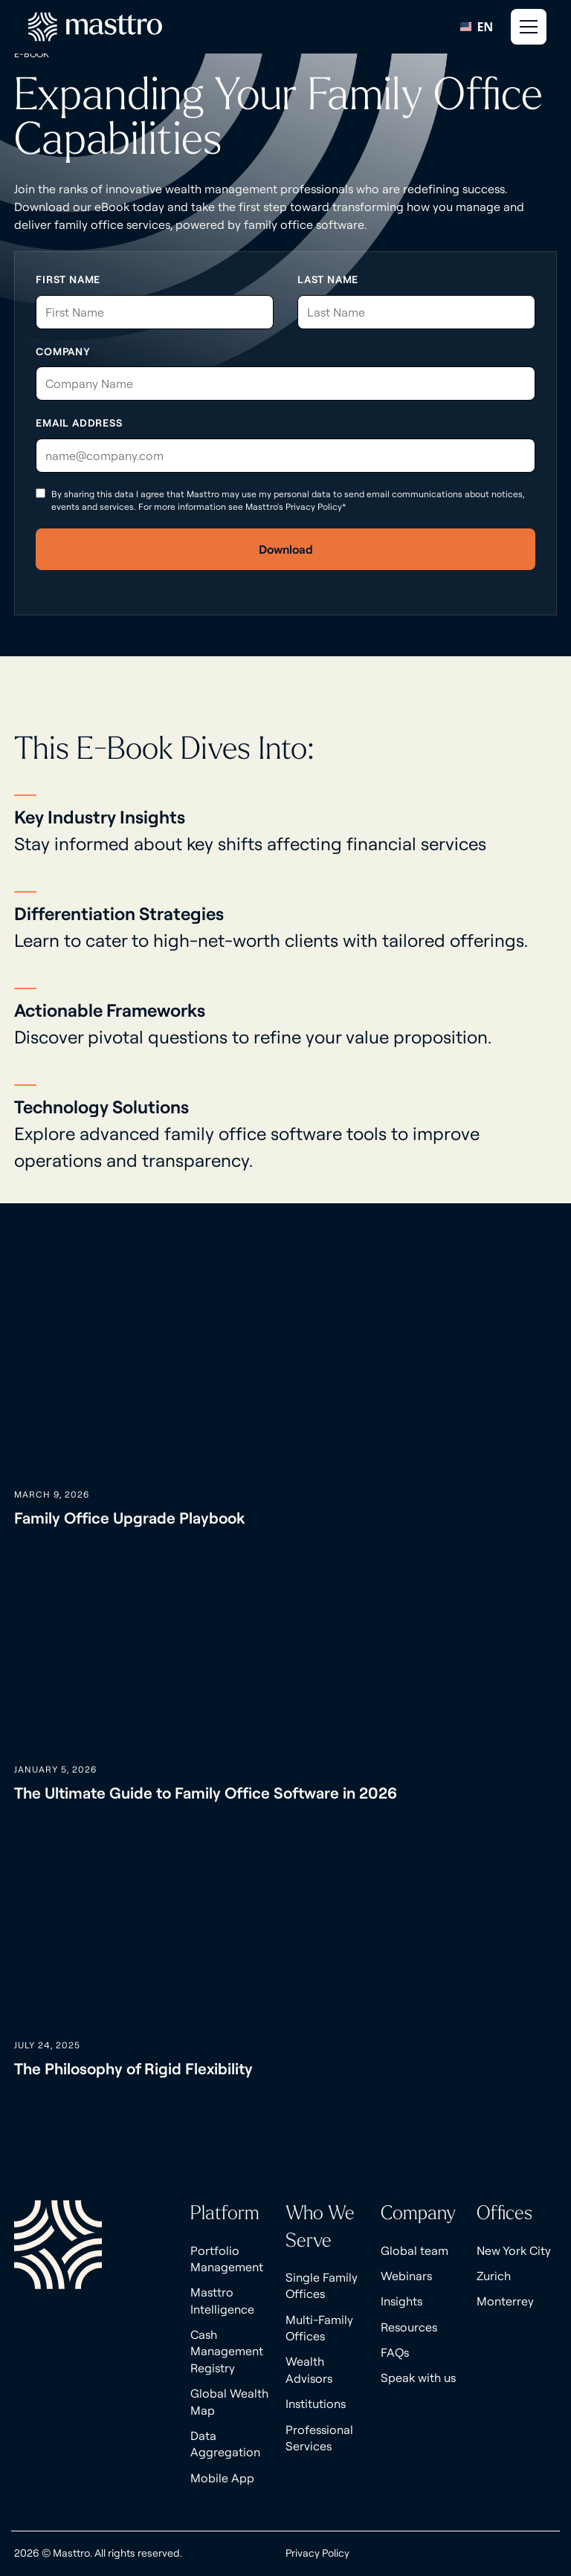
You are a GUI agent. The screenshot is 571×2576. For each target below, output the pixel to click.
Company (63, 351)
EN (476, 26)
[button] (527, 27)
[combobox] (477, 27)
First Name (68, 279)
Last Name (327, 279)
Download (286, 549)
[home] (95, 27)
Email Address (79, 423)
